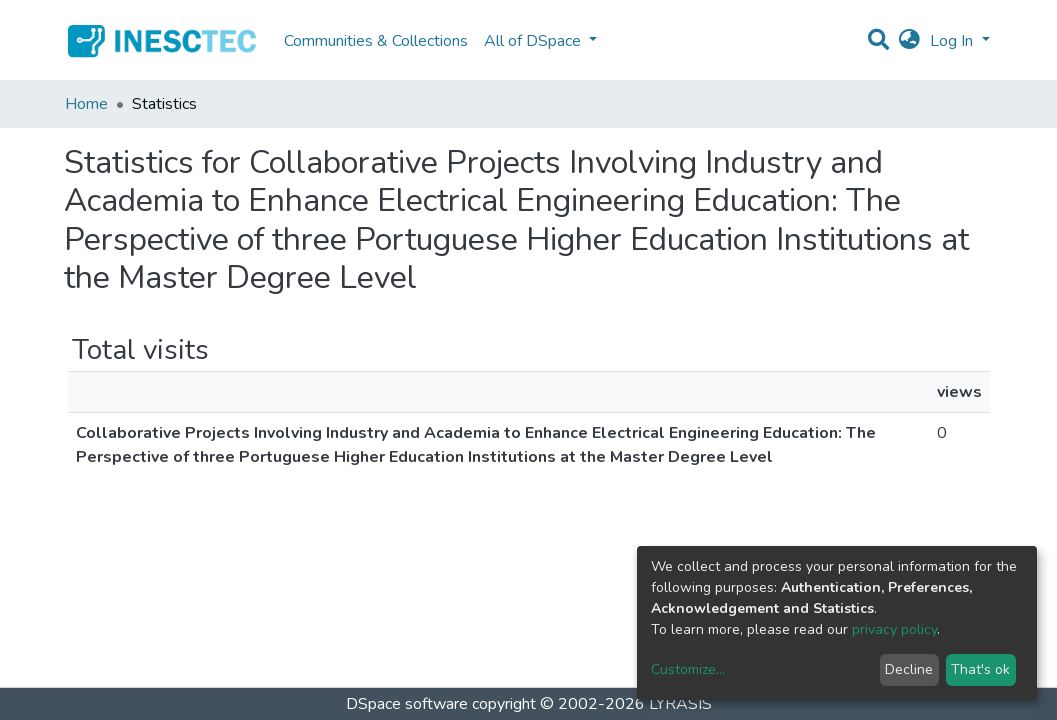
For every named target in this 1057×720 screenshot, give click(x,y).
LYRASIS (680, 704)
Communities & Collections (376, 41)
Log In (953, 41)
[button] (909, 41)
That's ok (980, 669)
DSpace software (407, 704)
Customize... (688, 669)
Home (86, 104)
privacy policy (894, 629)
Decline (909, 669)
